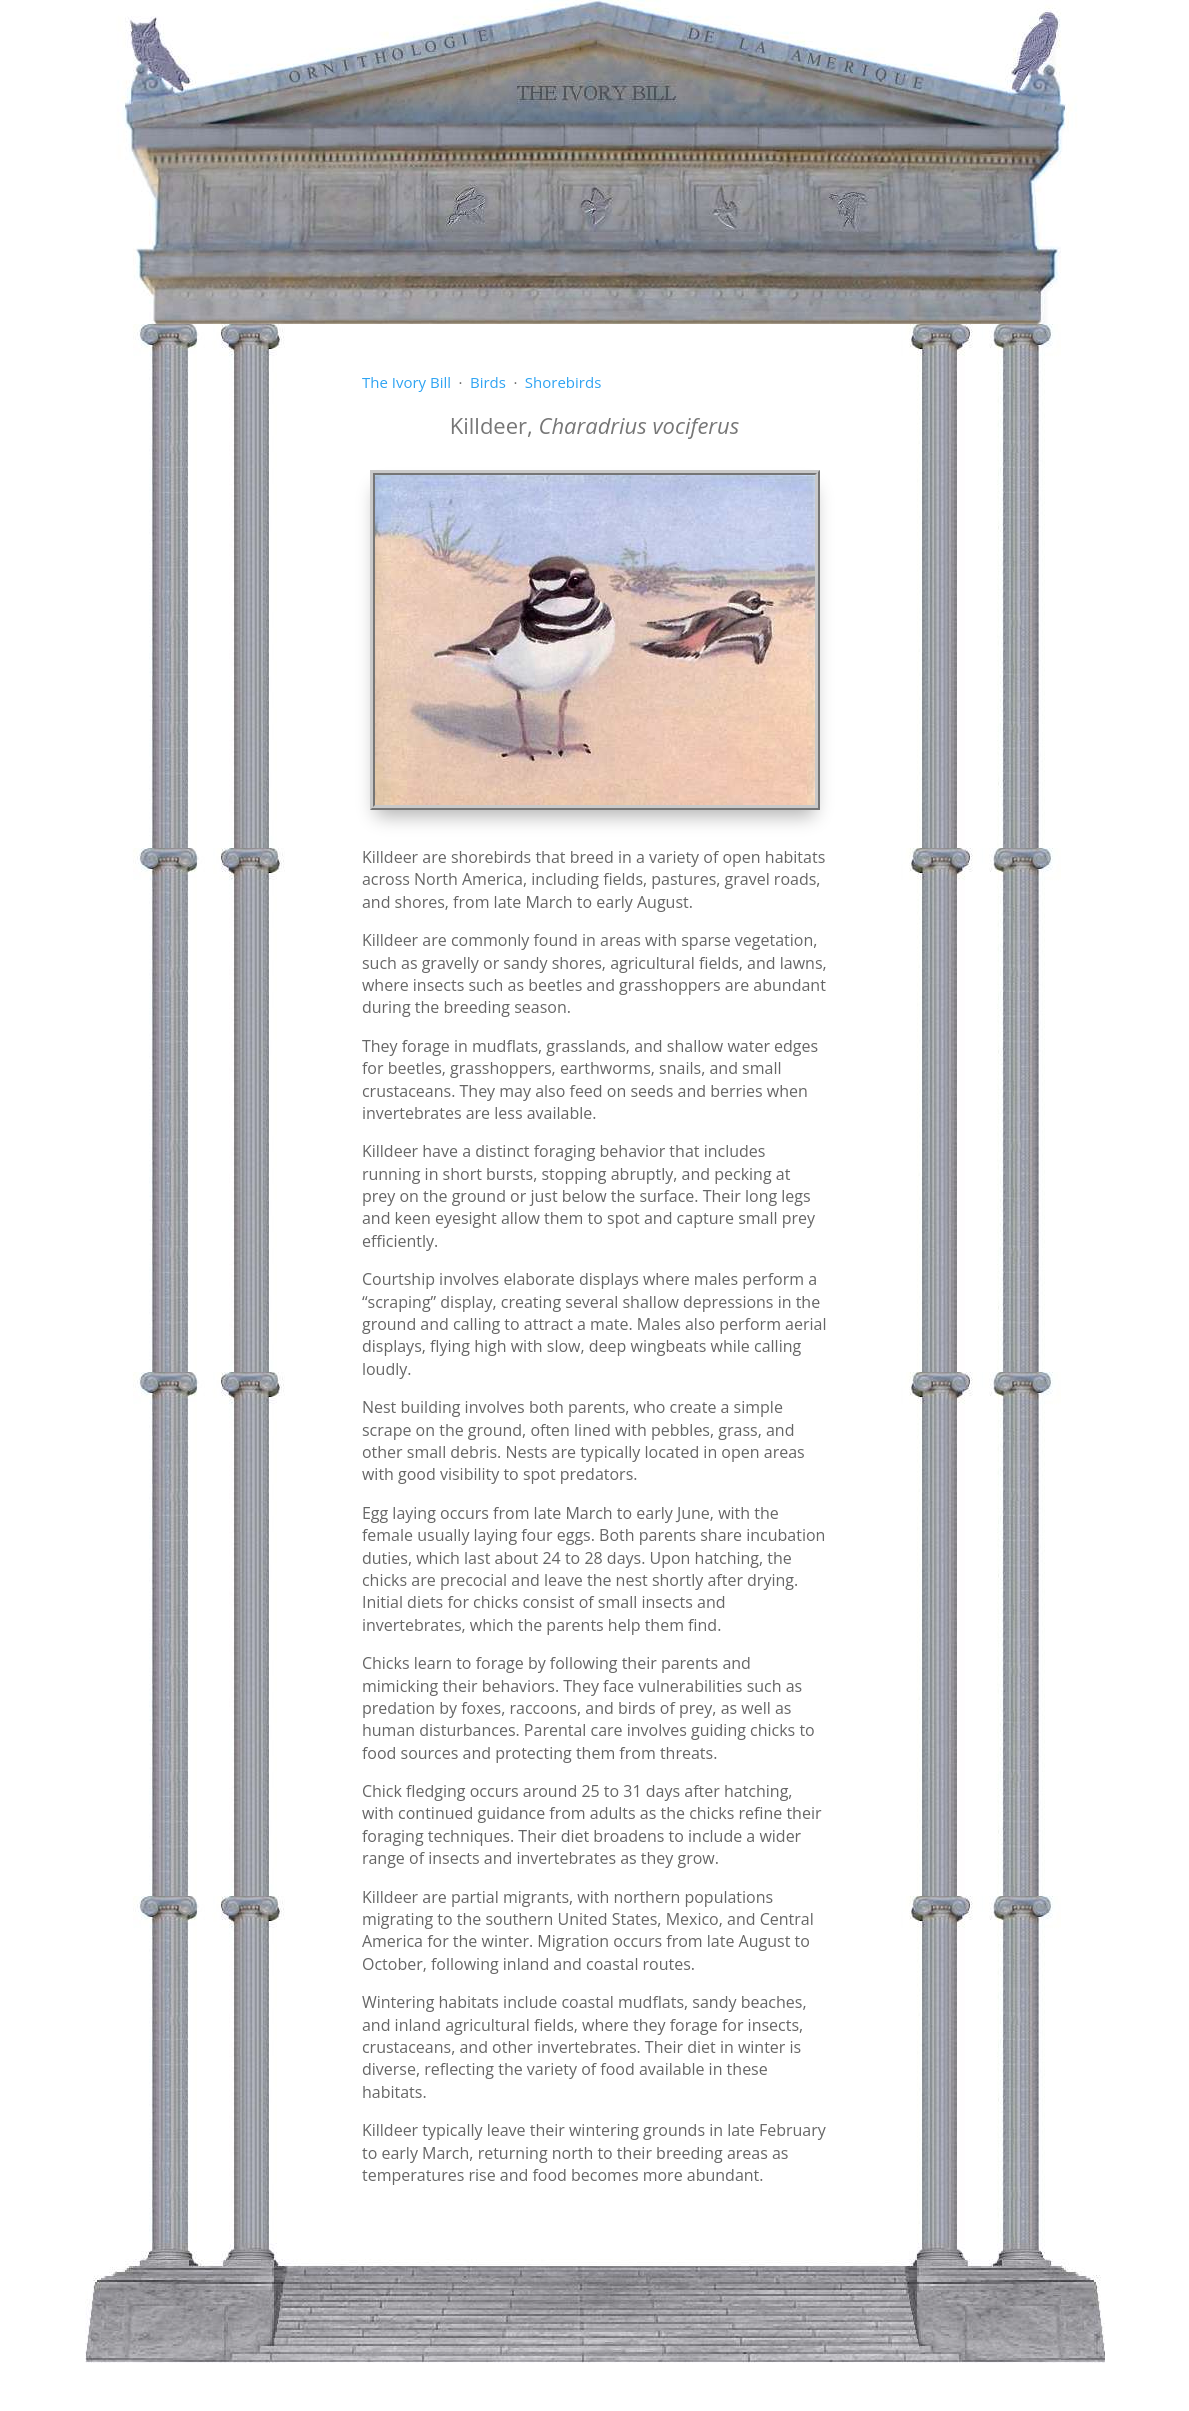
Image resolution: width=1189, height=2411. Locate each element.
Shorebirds (563, 382)
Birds (488, 382)
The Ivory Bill (406, 382)
